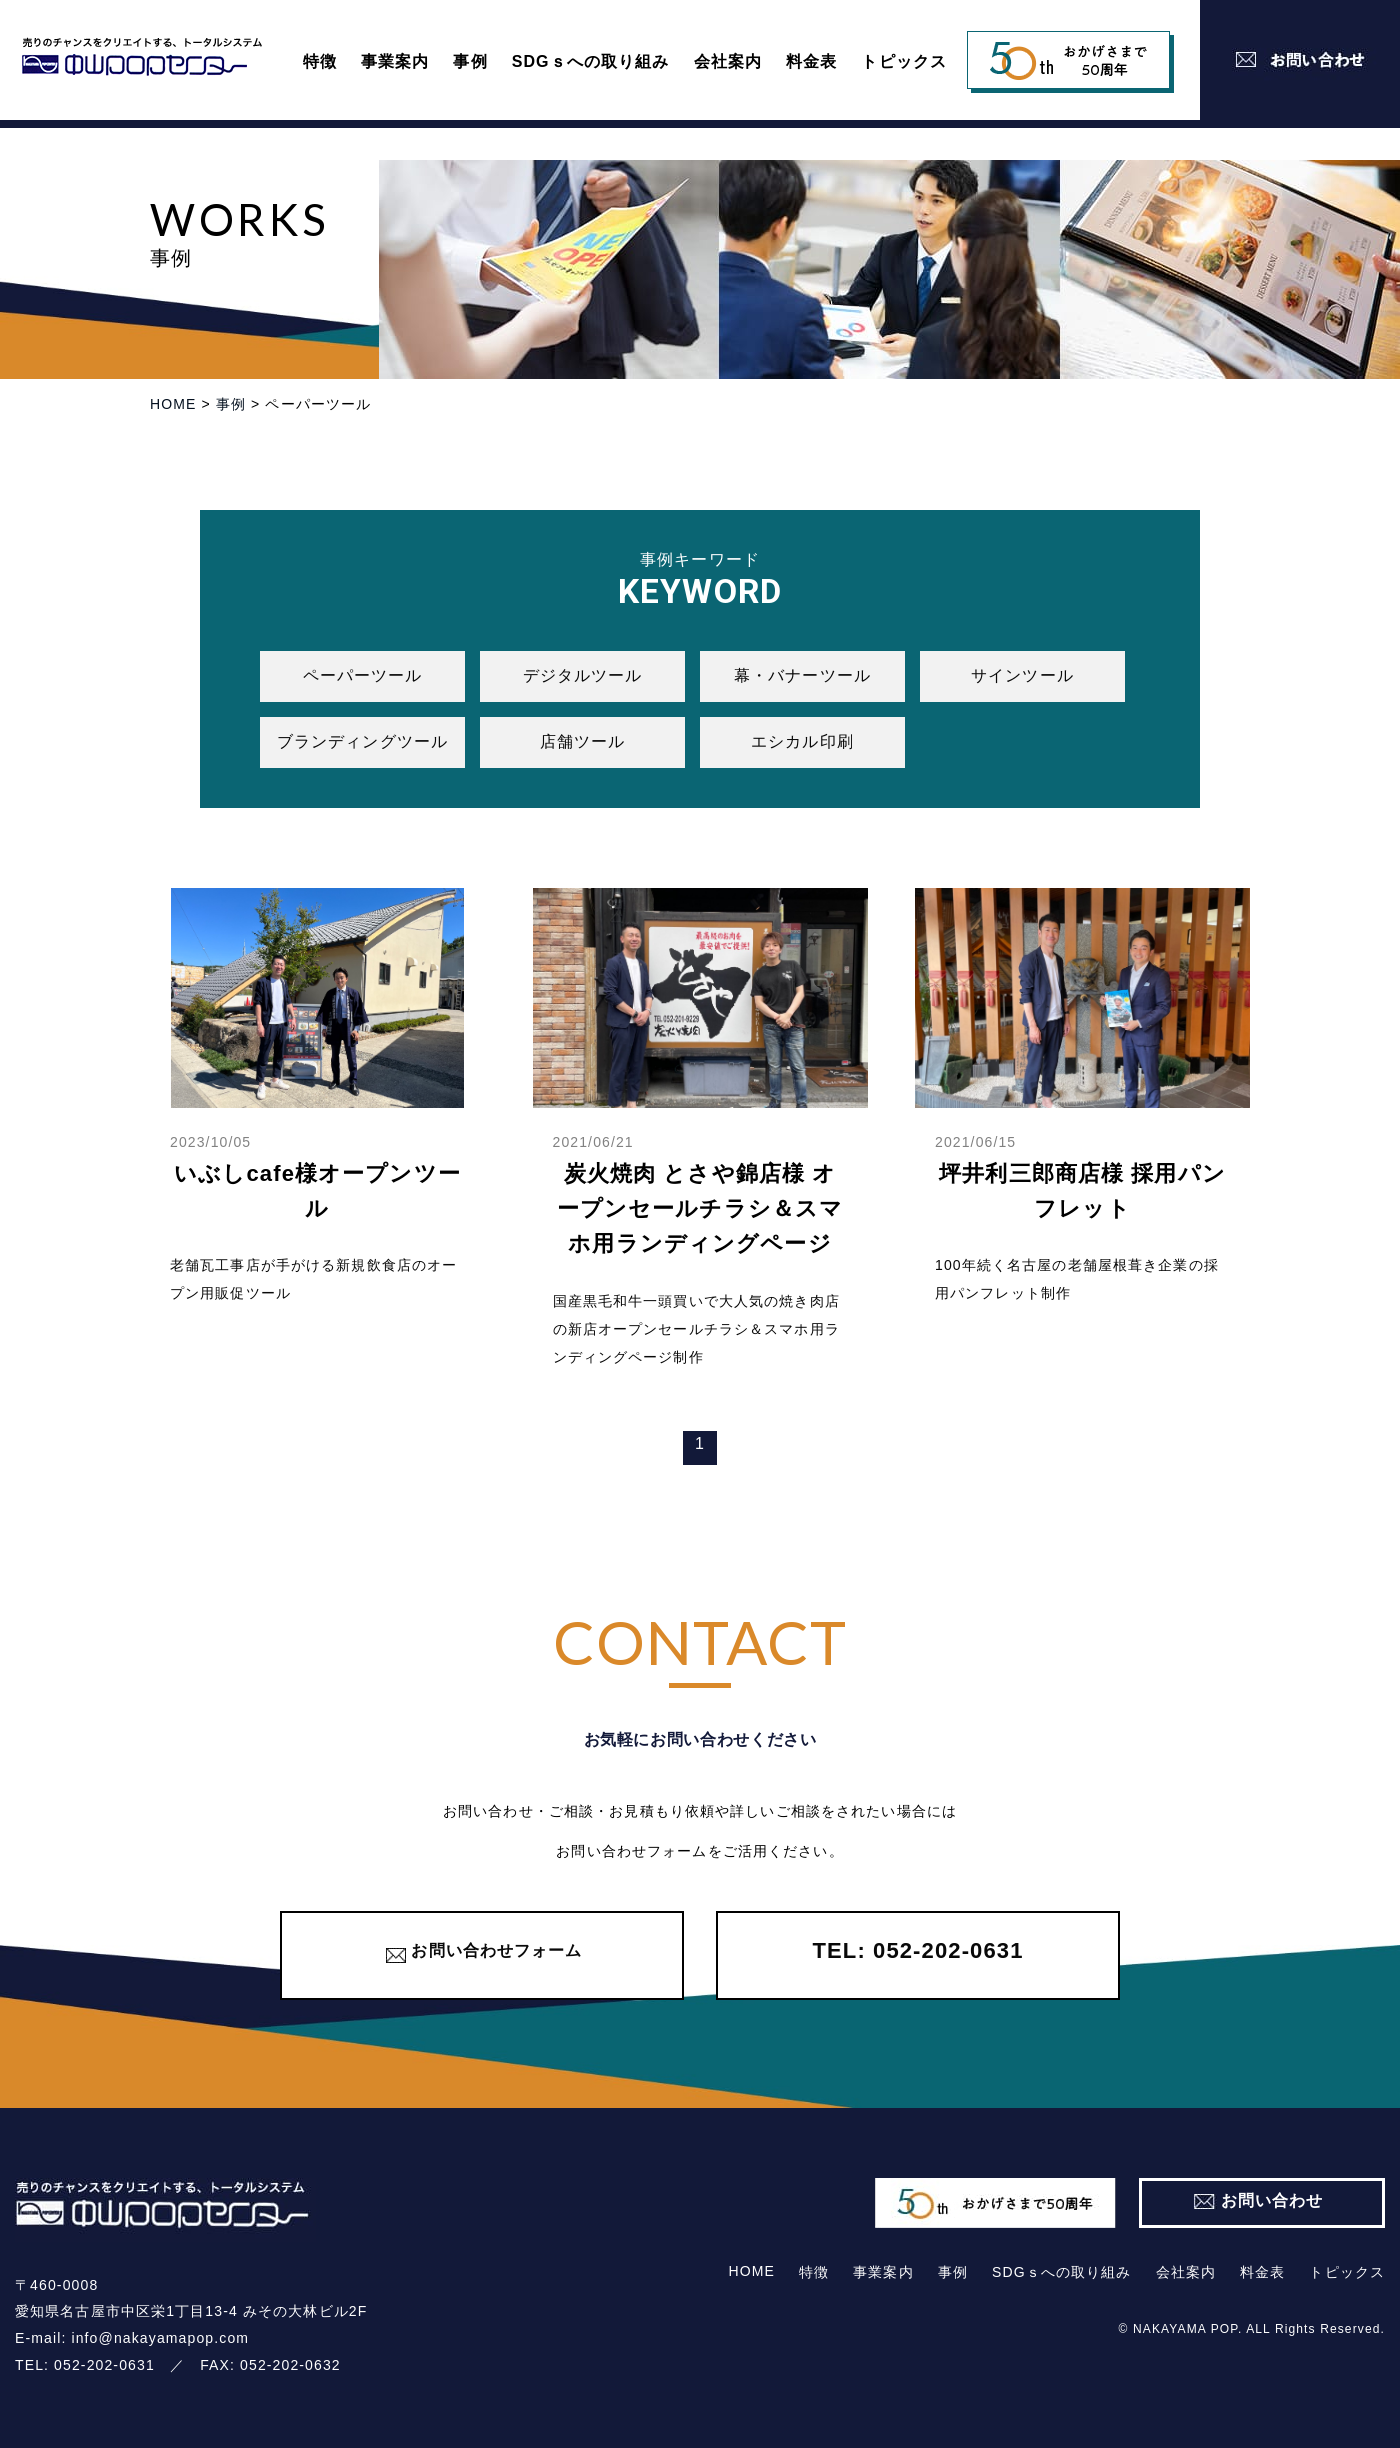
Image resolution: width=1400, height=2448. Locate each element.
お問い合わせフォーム (496, 1950)
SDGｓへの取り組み (591, 61)
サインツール (1022, 675)
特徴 (320, 61)
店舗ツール (583, 741)
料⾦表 (811, 61)
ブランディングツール (362, 741)
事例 (470, 61)
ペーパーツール (363, 675)
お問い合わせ (1272, 2200)
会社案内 (728, 61)
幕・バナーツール (802, 675)
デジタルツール (583, 675)
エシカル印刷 (802, 741)
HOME (751, 2271)
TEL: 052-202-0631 (917, 1950)
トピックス (904, 61)
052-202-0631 (104, 2365)
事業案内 (395, 61)
